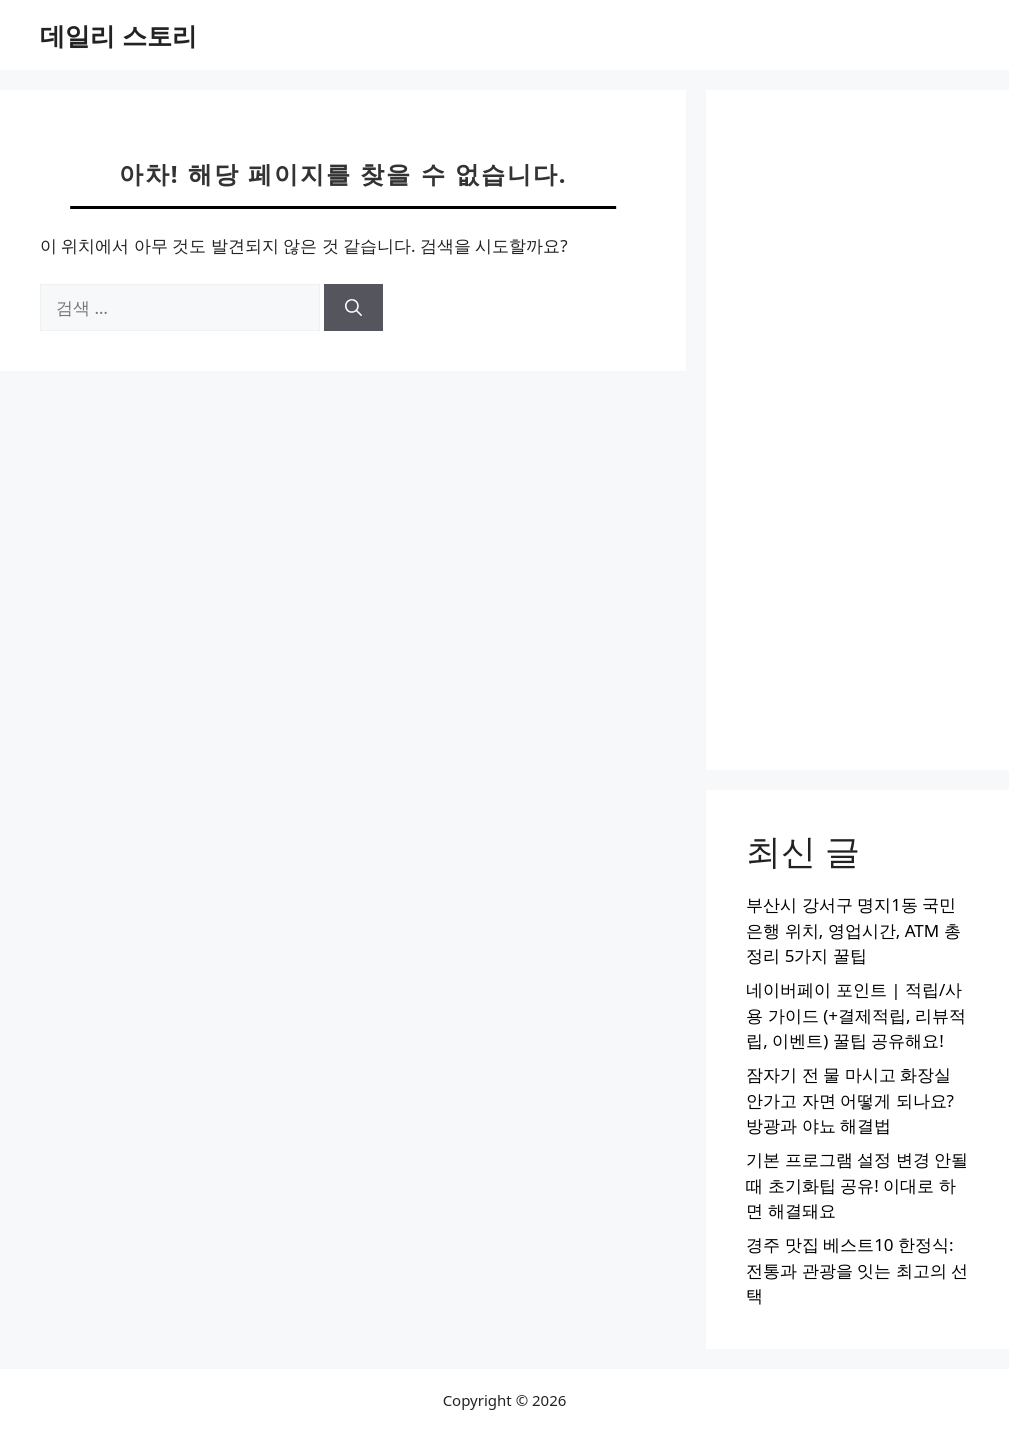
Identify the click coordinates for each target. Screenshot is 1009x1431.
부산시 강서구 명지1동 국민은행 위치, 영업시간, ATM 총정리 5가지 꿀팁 (853, 930)
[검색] (353, 308)
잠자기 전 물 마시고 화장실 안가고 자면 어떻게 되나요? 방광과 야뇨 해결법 (850, 1100)
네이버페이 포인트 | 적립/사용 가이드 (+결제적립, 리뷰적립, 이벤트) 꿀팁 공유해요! (856, 1015)
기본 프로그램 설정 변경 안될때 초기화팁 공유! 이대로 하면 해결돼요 (857, 1185)
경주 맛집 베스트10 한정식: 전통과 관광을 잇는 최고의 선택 (857, 1270)
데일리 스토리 (118, 35)
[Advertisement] (857, 430)
